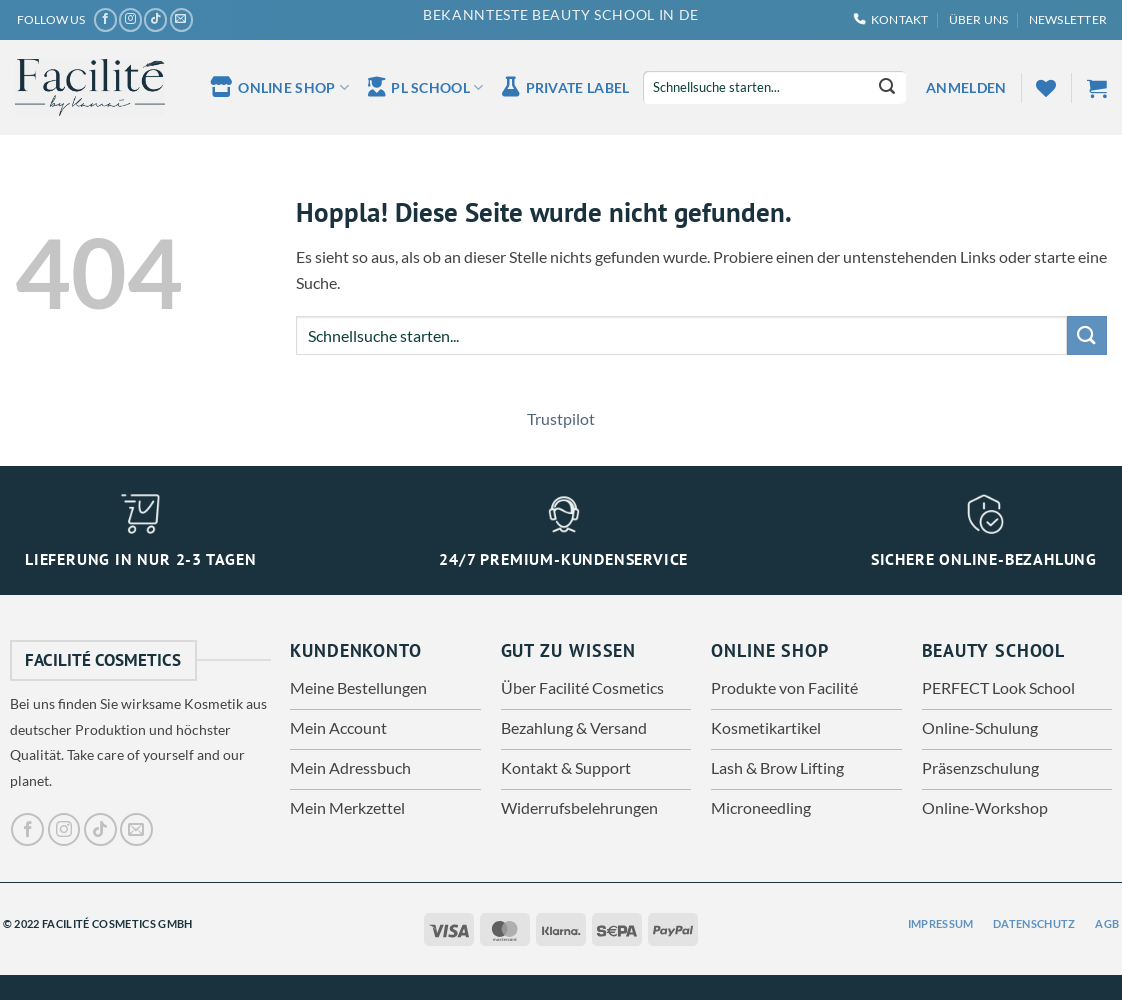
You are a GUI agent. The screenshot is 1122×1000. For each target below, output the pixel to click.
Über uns (979, 19)
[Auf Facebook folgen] (105, 20)
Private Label (565, 87)
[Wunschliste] (1046, 88)
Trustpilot (561, 418)
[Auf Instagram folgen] (130, 20)
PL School (425, 87)
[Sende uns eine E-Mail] (181, 20)
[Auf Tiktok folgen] (155, 20)
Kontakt (891, 19)
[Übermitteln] (887, 88)
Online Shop (279, 87)
